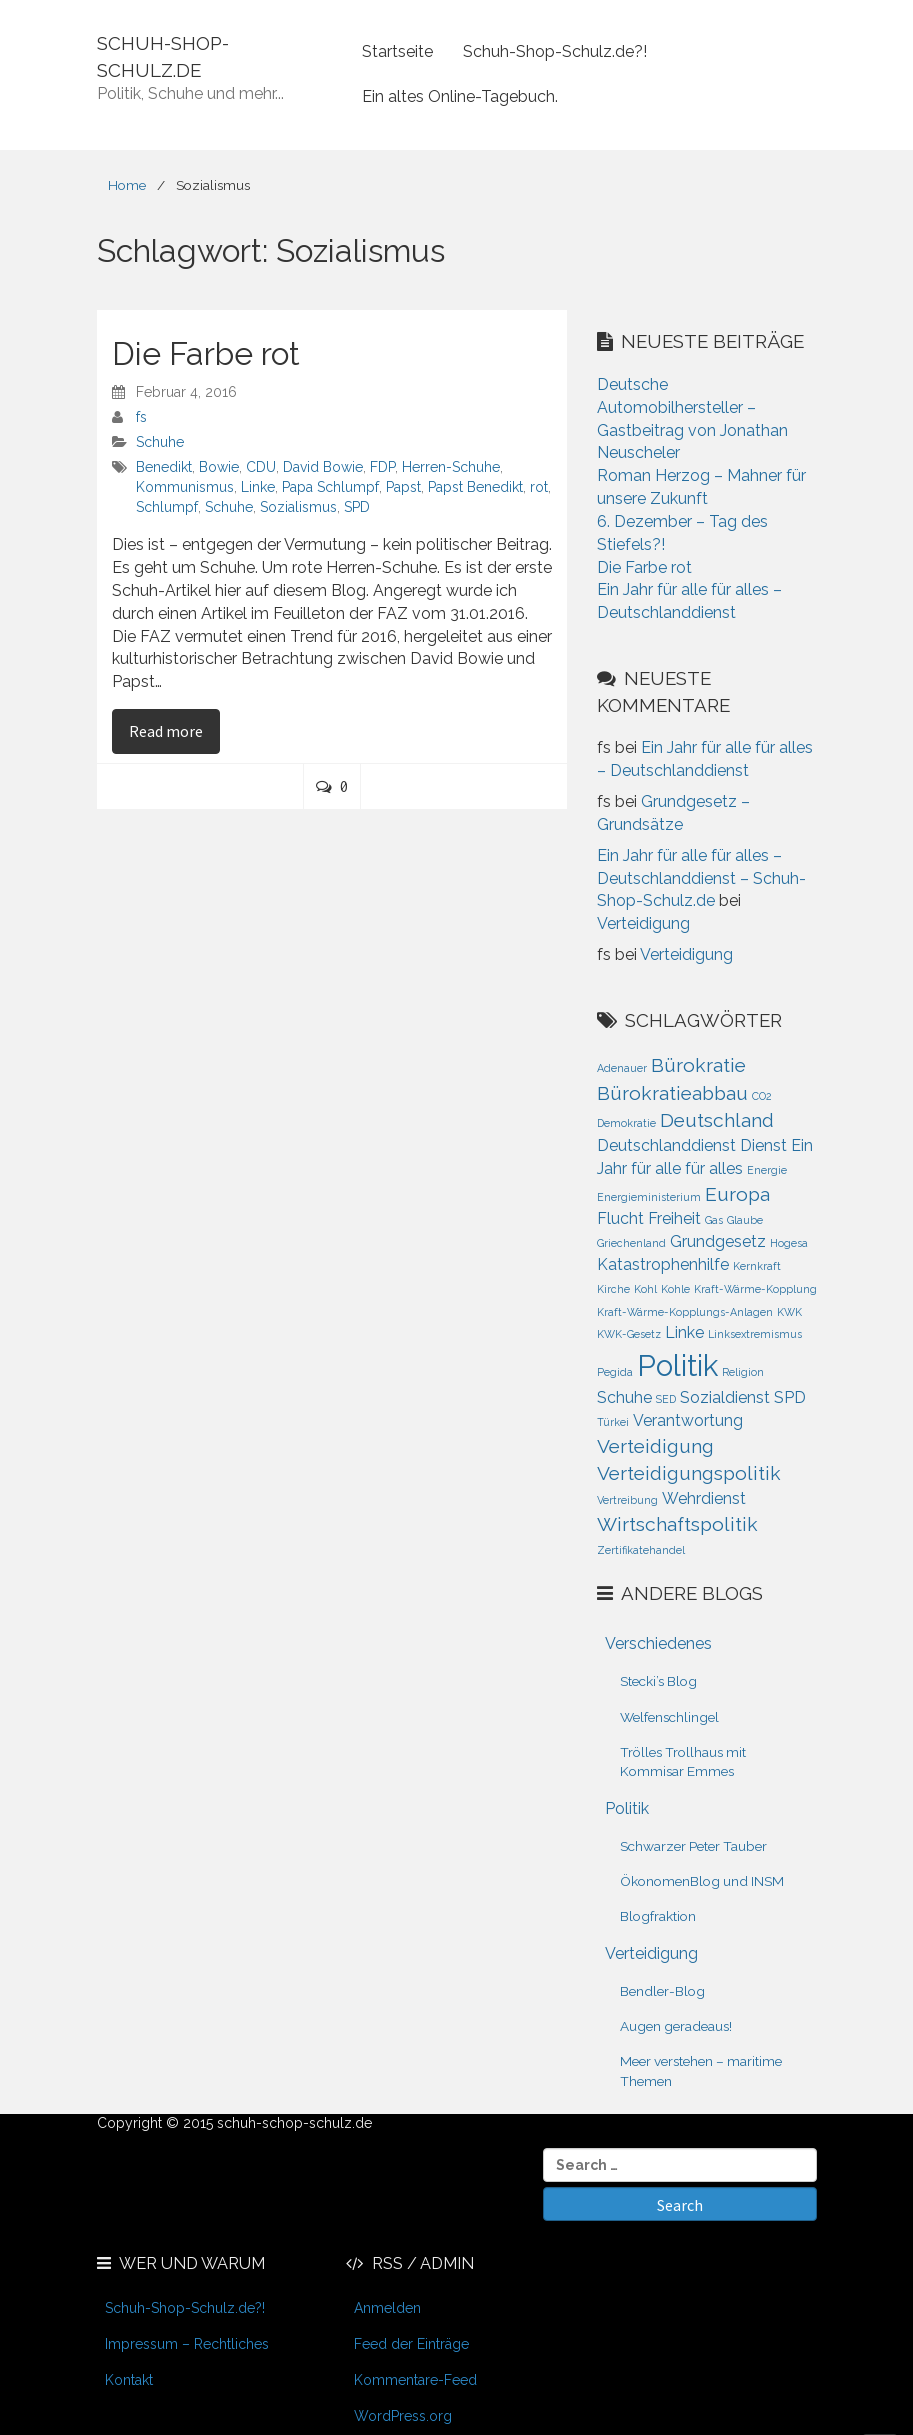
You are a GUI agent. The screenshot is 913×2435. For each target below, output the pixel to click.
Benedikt (164, 467)
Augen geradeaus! (676, 2026)
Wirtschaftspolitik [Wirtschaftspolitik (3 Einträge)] (677, 1524)
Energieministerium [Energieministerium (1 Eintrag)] (649, 1197)
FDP (382, 467)
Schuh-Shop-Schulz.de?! (555, 51)
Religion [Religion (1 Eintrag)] (743, 1372)
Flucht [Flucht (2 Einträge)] (620, 1218)
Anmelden (387, 2308)
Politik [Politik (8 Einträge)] (677, 1365)
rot (539, 487)
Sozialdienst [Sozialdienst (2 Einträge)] (725, 1397)
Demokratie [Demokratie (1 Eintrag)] (626, 1123)
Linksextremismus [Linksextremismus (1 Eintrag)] (755, 1334)
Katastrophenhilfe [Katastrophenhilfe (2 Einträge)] (663, 1264)
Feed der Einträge (411, 2344)
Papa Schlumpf (330, 487)
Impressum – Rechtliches (187, 2344)
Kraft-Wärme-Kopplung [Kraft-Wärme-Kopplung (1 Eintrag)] (755, 1289)
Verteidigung (643, 923)
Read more (174, 730)
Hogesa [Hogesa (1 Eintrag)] (789, 1243)
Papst (403, 487)
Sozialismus (298, 507)
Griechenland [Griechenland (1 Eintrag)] (631, 1243)
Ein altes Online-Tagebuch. (460, 96)
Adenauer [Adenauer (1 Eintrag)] (622, 1068)
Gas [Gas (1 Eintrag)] (714, 1220)
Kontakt (129, 2380)
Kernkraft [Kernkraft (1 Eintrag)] (757, 1266)
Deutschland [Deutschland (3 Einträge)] (717, 1120)
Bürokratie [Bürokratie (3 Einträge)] (698, 1065)
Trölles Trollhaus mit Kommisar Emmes (683, 1761)
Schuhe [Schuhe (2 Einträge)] (624, 1397)
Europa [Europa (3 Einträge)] (737, 1194)
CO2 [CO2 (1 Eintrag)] (762, 1096)
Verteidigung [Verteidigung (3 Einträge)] (655, 1446)
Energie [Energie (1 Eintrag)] (767, 1170)
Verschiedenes (658, 1643)
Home (127, 185)
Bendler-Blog (662, 1991)
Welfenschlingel (669, 1717)
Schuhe (160, 442)
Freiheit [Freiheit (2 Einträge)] (674, 1218)
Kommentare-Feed (415, 2380)
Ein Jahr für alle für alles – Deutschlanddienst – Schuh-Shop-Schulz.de (701, 878)
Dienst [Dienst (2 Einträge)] (763, 1145)
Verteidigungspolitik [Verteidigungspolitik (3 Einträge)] (689, 1473)
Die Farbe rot (206, 353)
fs (141, 417)
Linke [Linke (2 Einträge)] (684, 1332)
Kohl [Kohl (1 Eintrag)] (645, 1289)
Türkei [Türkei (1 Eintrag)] (613, 1422)
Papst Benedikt (475, 487)
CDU (261, 467)
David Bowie (323, 467)
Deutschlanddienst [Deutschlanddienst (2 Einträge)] (666, 1145)
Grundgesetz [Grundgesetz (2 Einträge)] (718, 1241)
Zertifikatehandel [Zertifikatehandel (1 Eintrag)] (641, 1550)
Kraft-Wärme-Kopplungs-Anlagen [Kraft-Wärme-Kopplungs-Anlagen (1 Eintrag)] (685, 1312)
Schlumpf (167, 507)
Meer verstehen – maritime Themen (701, 2070)
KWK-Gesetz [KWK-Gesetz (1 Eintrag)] (629, 1334)
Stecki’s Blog (658, 1681)
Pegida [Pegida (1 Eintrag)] (615, 1372)
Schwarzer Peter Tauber (693, 1846)
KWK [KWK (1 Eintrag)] (789, 1312)
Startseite (397, 51)
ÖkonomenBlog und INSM (702, 1881)
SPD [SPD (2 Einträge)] (790, 1397)
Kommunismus (185, 487)
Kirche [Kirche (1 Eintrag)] (613, 1289)
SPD (357, 507)
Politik (627, 1808)
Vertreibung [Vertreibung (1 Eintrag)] (627, 1500)
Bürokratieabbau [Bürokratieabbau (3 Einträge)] (672, 1093)
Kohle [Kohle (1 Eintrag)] (675, 1289)
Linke (258, 487)
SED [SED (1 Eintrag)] (666, 1399)
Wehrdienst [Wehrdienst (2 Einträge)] (704, 1498)
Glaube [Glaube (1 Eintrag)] (745, 1220)
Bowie (219, 467)
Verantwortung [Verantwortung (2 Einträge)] (688, 1420)
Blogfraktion (658, 1916)
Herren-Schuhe (451, 467)
